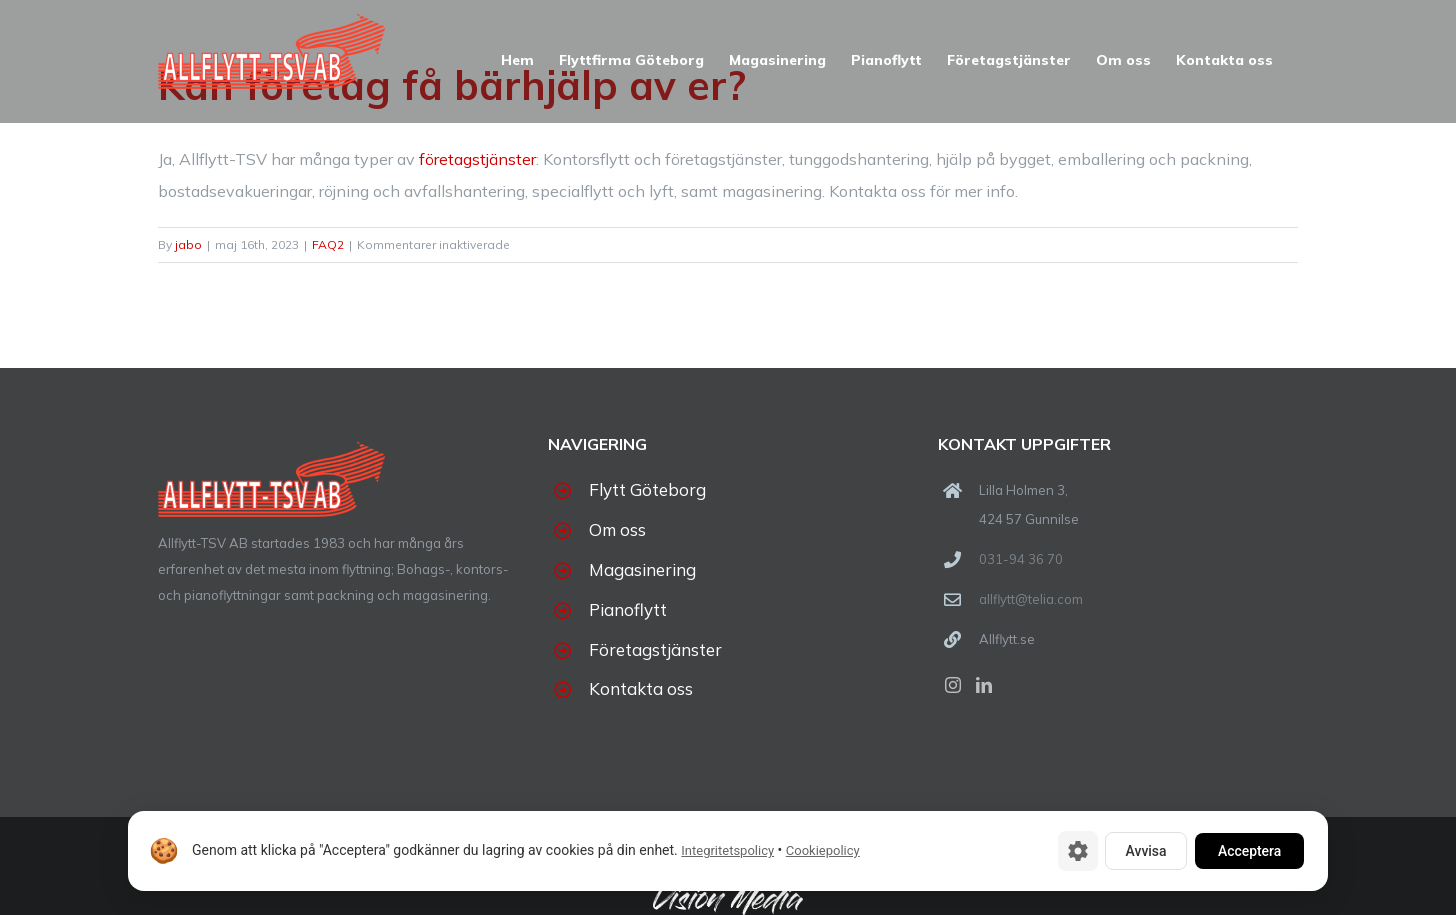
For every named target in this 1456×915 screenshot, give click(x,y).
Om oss (617, 529)
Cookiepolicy (823, 851)
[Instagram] (953, 685)
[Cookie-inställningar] (1073, 851)
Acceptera (1248, 851)
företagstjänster (477, 159)
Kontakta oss (641, 688)
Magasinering (642, 569)
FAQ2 (328, 244)
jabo (188, 244)
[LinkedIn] (984, 685)
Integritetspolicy (727, 851)
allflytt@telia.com (1031, 599)
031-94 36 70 (1021, 559)
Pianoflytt (628, 609)
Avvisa (1142, 851)
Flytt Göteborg (647, 489)
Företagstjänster (655, 649)
